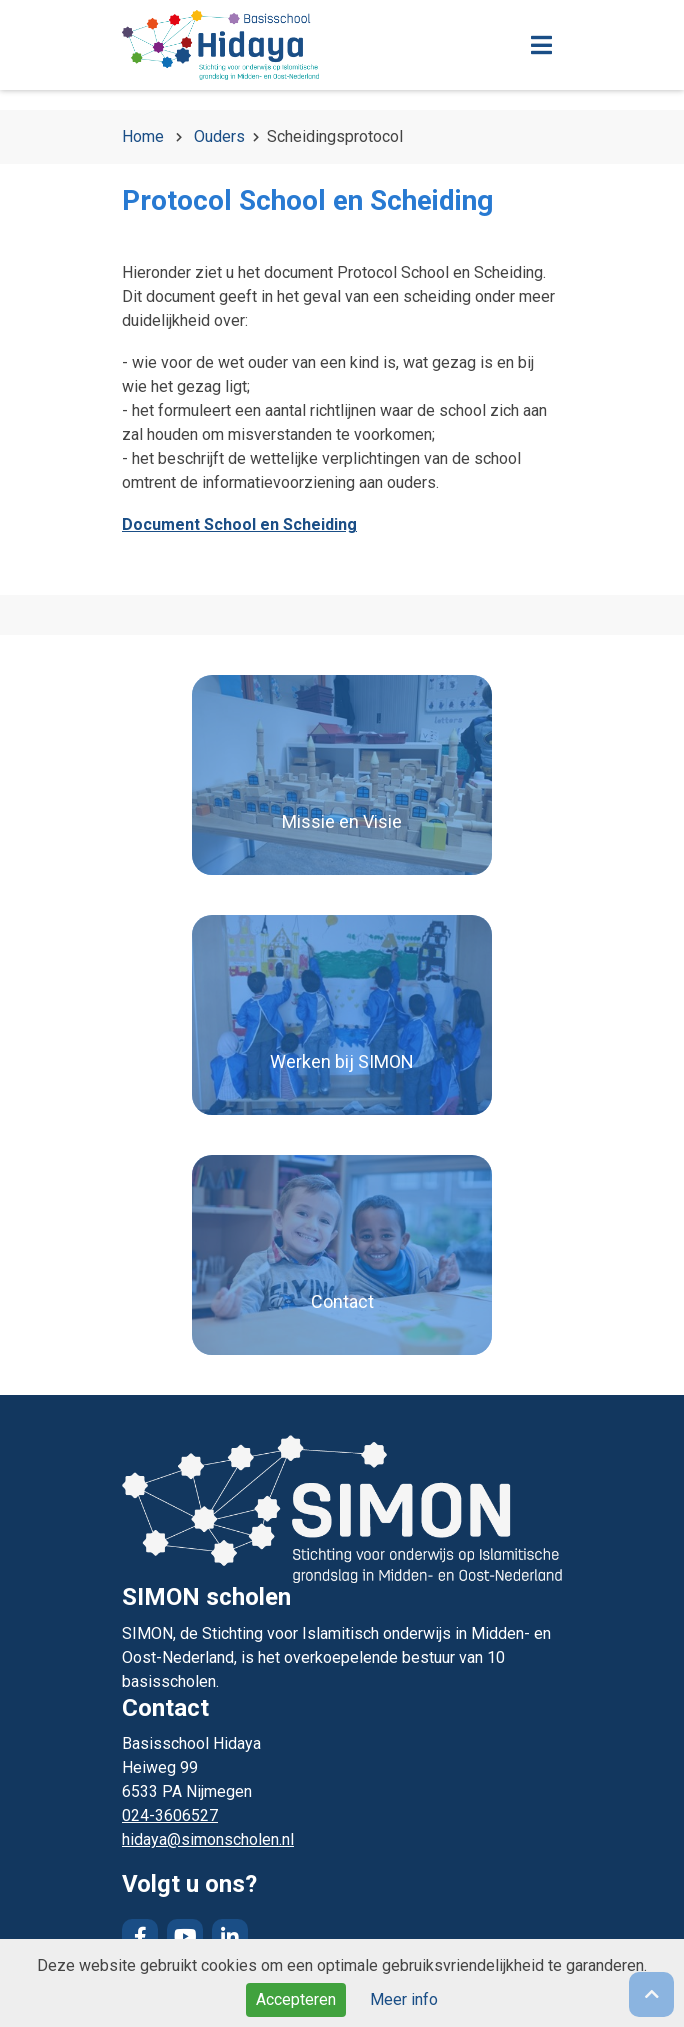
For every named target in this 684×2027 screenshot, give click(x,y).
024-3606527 (170, 1815)
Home (143, 136)
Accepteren (296, 1999)
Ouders (219, 136)
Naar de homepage (287, 45)
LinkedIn (230, 1937)
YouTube (185, 1937)
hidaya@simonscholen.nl (208, 1839)
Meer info (404, 1999)
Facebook (140, 1937)
